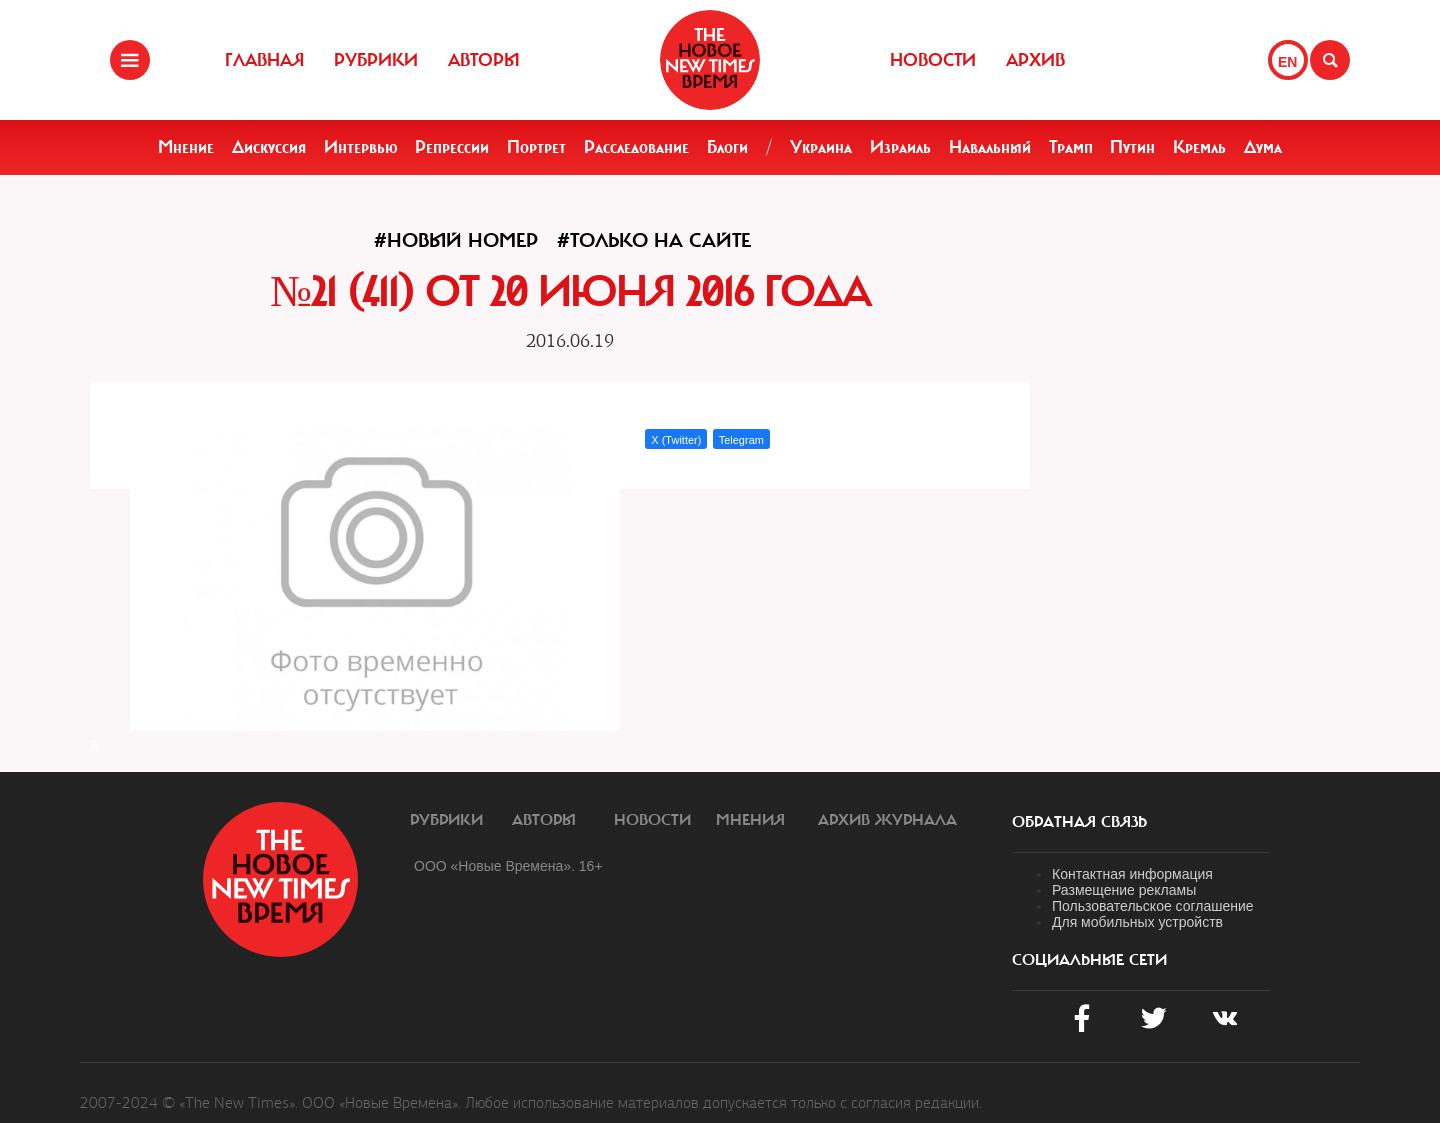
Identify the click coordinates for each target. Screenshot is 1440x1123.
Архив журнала (887, 820)
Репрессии (452, 147)
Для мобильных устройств (1137, 922)
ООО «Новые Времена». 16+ (508, 866)
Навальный (990, 147)
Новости (933, 60)
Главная (264, 60)
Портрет (536, 147)
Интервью (361, 147)
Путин (1132, 147)
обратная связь (1079, 822)
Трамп (1071, 147)
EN (1287, 62)
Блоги (727, 147)
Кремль (1199, 147)
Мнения (750, 820)
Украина (821, 147)
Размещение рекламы (1124, 890)
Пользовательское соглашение (1153, 906)
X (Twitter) (676, 440)
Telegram (741, 440)
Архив (1035, 60)
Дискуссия (269, 147)
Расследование (636, 147)
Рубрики (376, 60)
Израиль (900, 147)
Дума (1263, 147)
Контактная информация (1132, 874)
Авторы (484, 60)
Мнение (186, 147)
